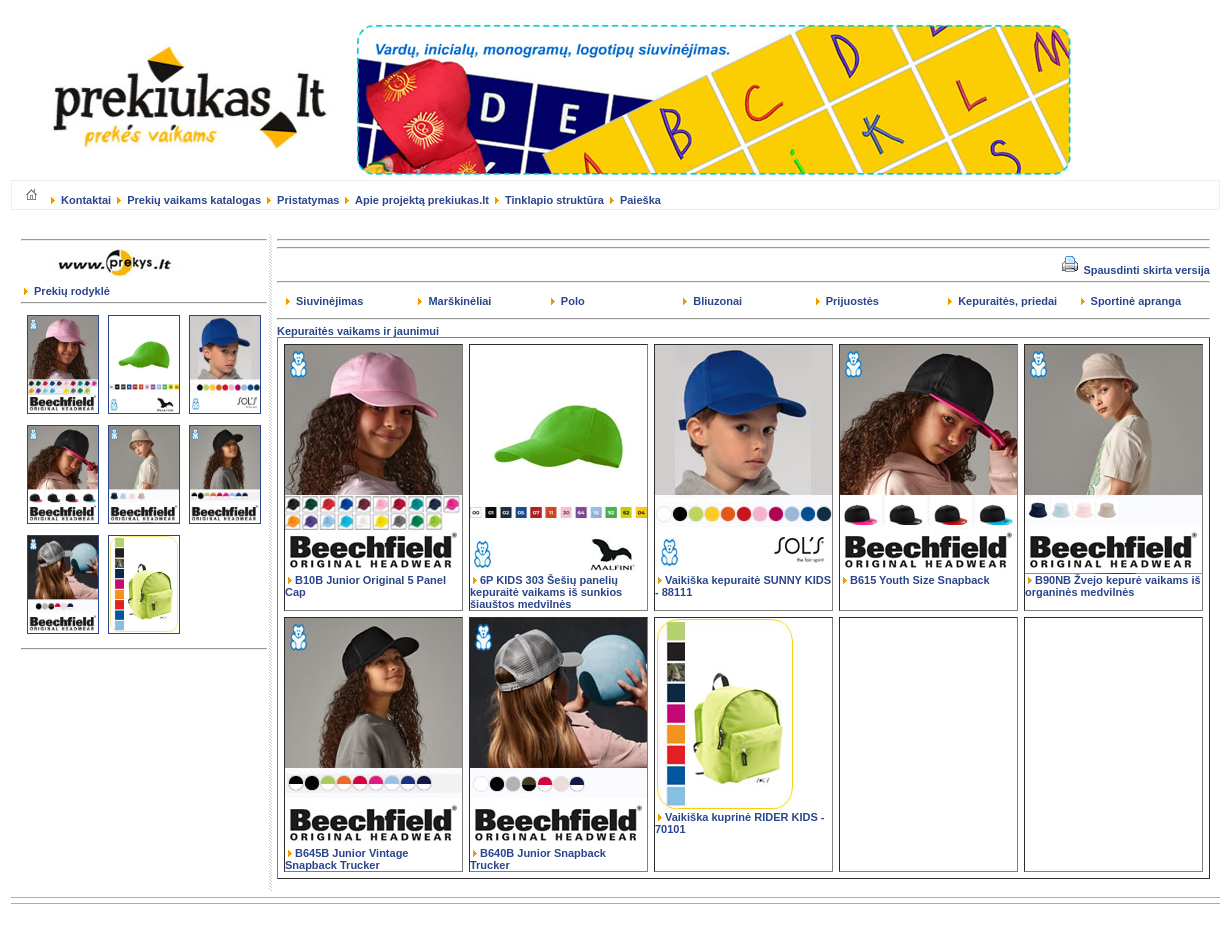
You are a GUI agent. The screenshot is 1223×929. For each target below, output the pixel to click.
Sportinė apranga (1131, 301)
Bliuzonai (712, 301)
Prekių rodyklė (67, 291)
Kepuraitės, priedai (1002, 301)
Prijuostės (847, 301)
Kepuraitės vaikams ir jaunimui (358, 331)
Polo (568, 301)
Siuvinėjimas (324, 301)
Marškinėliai (454, 301)
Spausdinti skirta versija (1136, 270)
